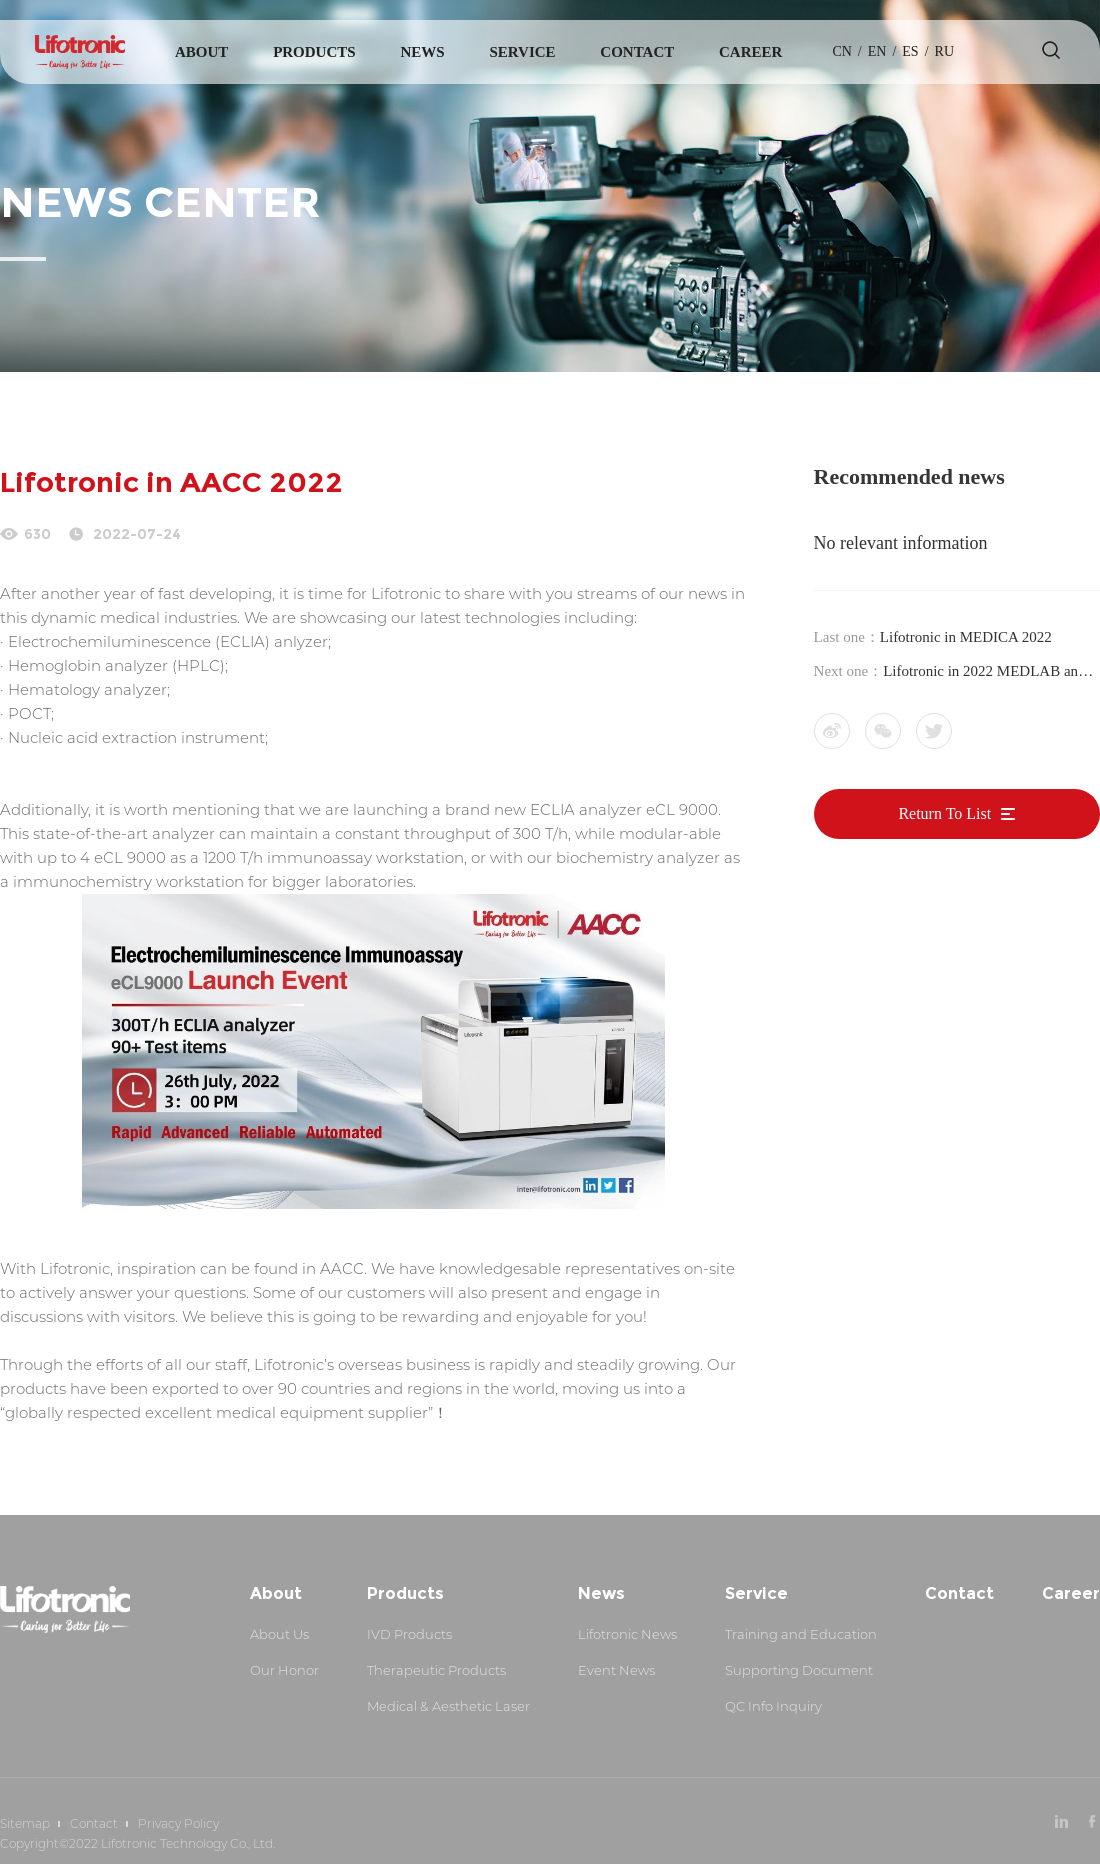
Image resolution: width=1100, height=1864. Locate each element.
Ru (944, 51)
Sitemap (25, 1823)
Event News (616, 1670)
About (201, 52)
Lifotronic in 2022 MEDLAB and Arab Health (984, 673)
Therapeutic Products (436, 1670)
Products (314, 52)
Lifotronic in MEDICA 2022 (966, 637)
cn (841, 51)
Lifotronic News (627, 1634)
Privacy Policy (178, 1823)
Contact (637, 52)
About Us (279, 1634)
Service (522, 52)
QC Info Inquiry (773, 1706)
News (422, 52)
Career (750, 52)
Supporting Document (799, 1670)
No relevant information (901, 543)
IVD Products (409, 1634)
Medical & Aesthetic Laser (448, 1706)
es (910, 51)
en (877, 51)
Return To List (956, 813)
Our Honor (284, 1670)
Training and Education (801, 1634)
